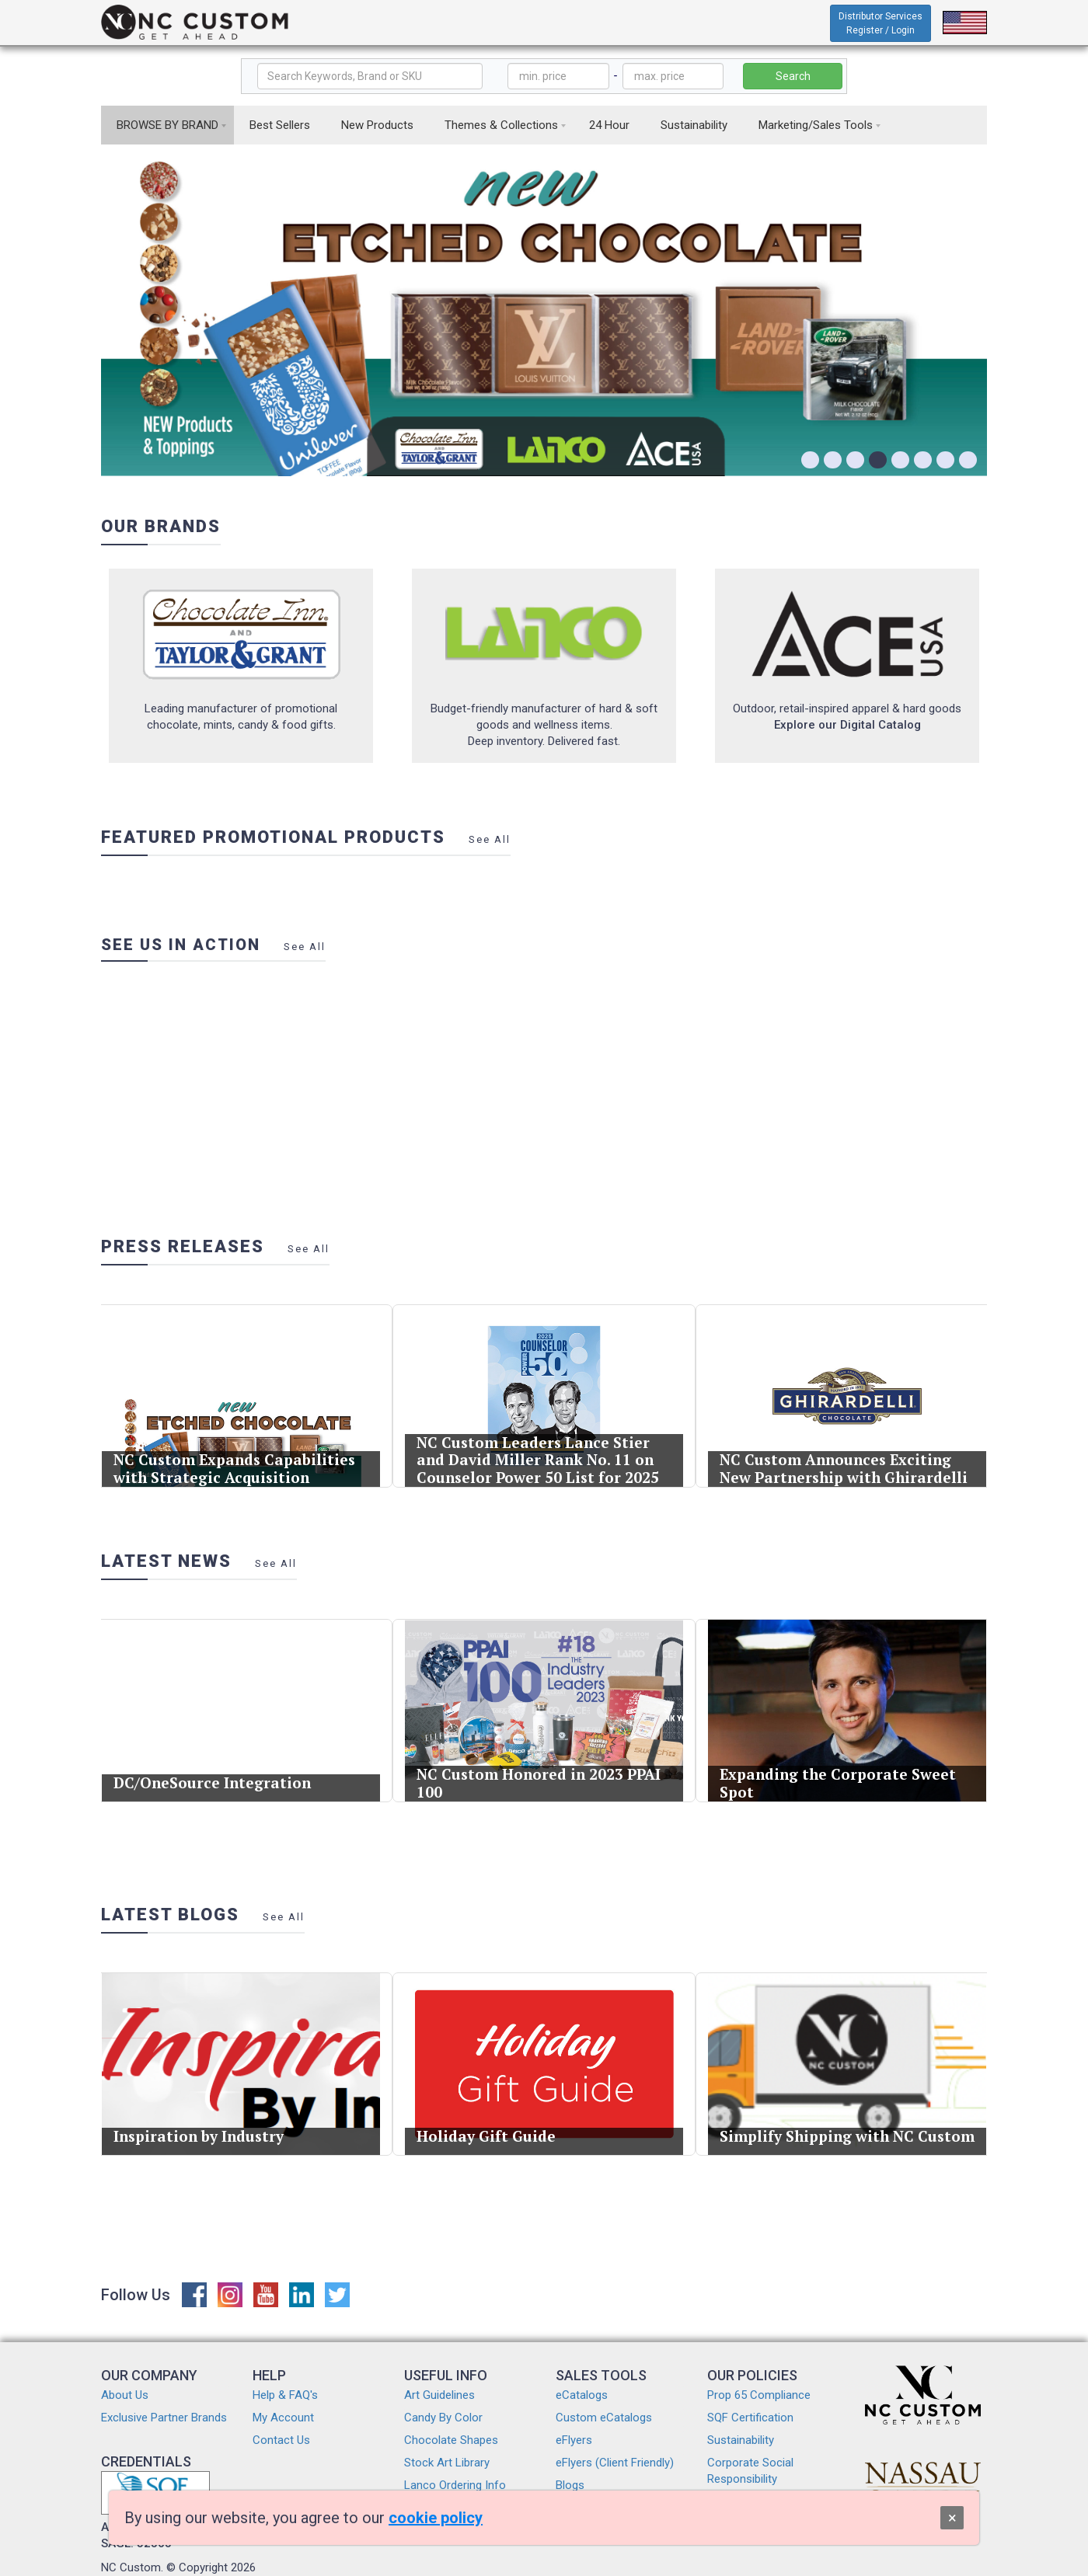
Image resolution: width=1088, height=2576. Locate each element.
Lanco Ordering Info (455, 2485)
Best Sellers (279, 125)
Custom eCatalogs (604, 2418)
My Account (283, 2418)
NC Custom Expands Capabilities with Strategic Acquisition (234, 1464)
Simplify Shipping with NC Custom (847, 2131)
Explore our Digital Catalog (847, 725)
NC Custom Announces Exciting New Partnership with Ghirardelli (843, 1464)
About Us (124, 2395)
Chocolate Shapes (451, 2440)
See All (490, 839)
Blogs (570, 2485)
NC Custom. (132, 2567)
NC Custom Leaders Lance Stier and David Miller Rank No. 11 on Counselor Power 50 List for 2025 (538, 1456)
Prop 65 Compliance (759, 2395)
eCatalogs (582, 2395)
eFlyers (574, 2440)
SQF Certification (750, 2418)
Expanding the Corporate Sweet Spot (838, 1779)
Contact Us (281, 2440)
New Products (377, 125)
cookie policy (436, 2517)
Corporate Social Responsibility (750, 2471)
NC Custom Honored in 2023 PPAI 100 (538, 1779)
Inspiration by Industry (200, 2131)
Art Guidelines (439, 2395)
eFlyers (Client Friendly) (615, 2463)
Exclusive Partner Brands (164, 2418)
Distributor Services (880, 23)
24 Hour (609, 125)
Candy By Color (443, 2418)
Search (793, 76)
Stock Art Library (447, 2463)
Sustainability (694, 125)
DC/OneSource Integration (213, 1779)
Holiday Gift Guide (489, 2131)
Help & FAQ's (285, 2395)
